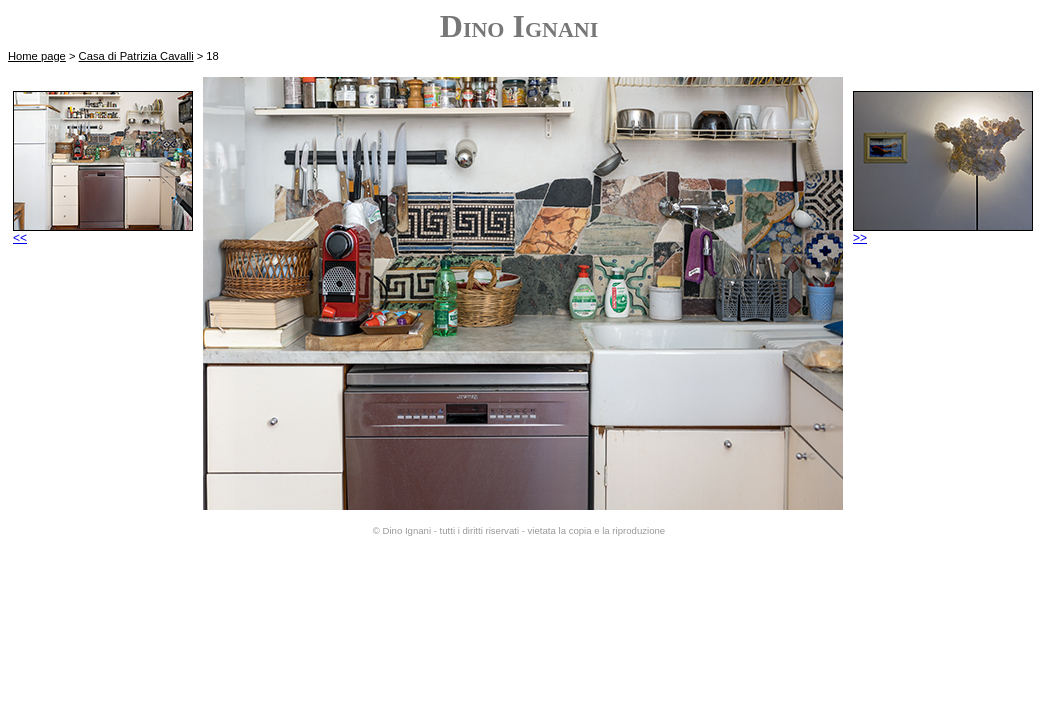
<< (103, 232)
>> (943, 232)
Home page (37, 56)
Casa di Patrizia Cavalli (136, 56)
